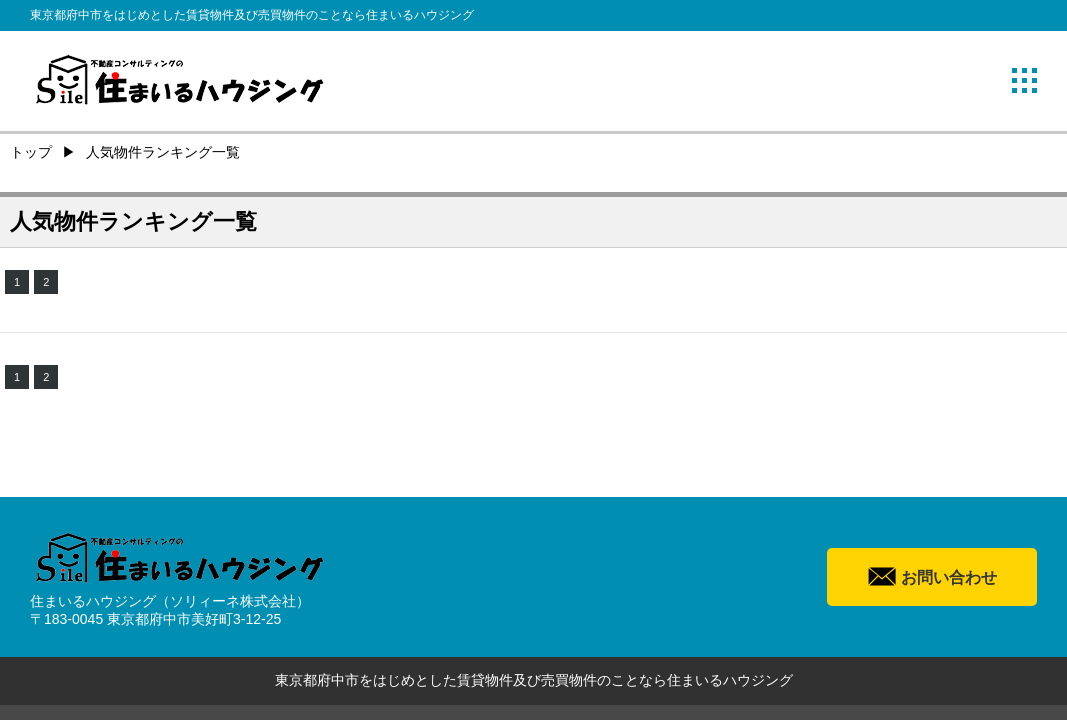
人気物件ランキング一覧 (163, 152)
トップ (31, 152)
